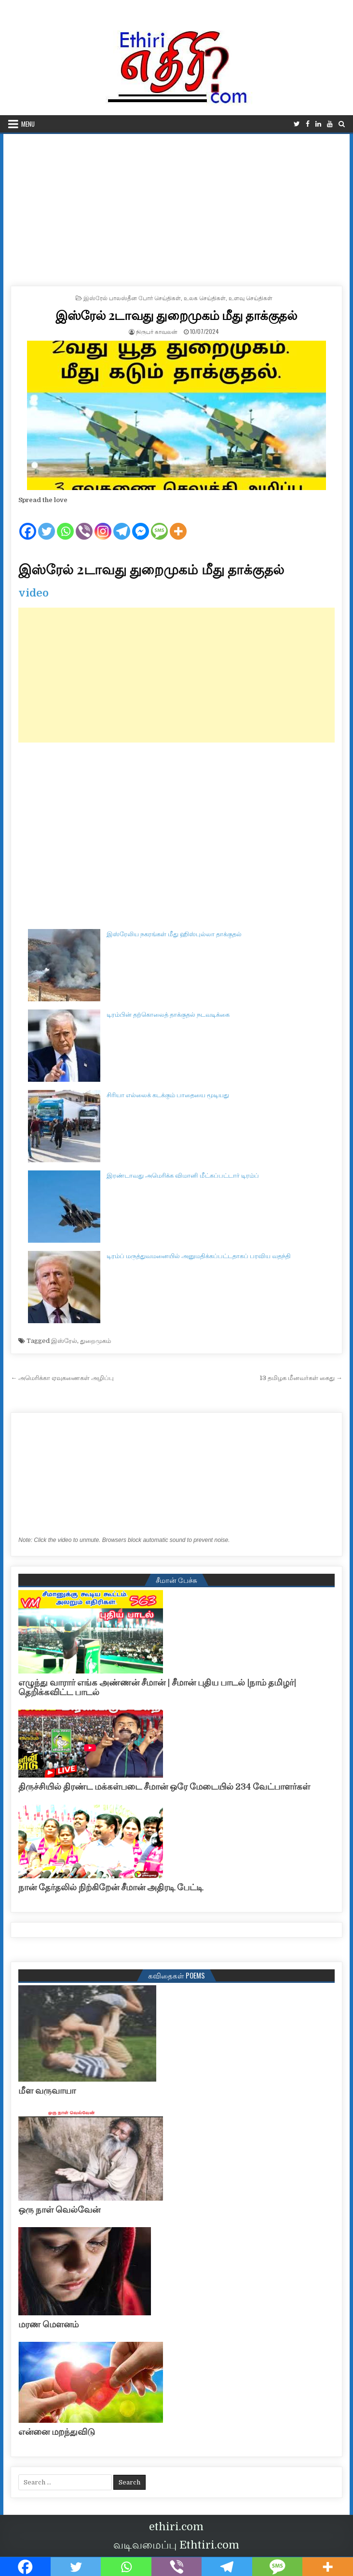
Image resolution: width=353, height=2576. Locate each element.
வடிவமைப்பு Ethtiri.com (176, 2545)
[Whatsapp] (65, 523)
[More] (178, 523)
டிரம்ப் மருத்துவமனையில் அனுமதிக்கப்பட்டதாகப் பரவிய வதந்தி (199, 1256)
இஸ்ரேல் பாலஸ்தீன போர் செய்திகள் (132, 297)
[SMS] (159, 523)
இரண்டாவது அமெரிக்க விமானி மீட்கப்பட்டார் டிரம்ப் (183, 1175)
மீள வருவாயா (47, 2091)
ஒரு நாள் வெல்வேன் (59, 2210)
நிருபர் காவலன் (156, 331)
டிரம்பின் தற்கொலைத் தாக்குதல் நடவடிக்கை (168, 1014)
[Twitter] (46, 523)
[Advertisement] (176, 206)
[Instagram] (103, 523)
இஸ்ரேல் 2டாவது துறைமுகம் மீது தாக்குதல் (176, 314)
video (33, 593)
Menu (28, 124)
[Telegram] (121, 523)
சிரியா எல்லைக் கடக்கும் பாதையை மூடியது (168, 1095)
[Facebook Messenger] (140, 523)
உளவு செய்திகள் (250, 297)
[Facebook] (27, 523)
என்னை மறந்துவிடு (56, 2432)
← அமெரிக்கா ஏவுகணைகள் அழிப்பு (62, 1377)
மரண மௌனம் (48, 2324)
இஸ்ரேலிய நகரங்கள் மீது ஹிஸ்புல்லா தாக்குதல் (174, 934)
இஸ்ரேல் (64, 1340)
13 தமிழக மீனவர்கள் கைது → (300, 1377)
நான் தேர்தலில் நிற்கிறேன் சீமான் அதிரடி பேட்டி (110, 1887)
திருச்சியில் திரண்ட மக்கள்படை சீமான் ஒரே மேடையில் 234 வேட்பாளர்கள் (164, 1787)
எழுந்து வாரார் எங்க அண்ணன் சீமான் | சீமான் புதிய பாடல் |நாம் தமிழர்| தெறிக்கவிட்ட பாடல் (157, 1687)
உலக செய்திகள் (205, 297)
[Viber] (84, 523)
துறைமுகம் (95, 1340)
